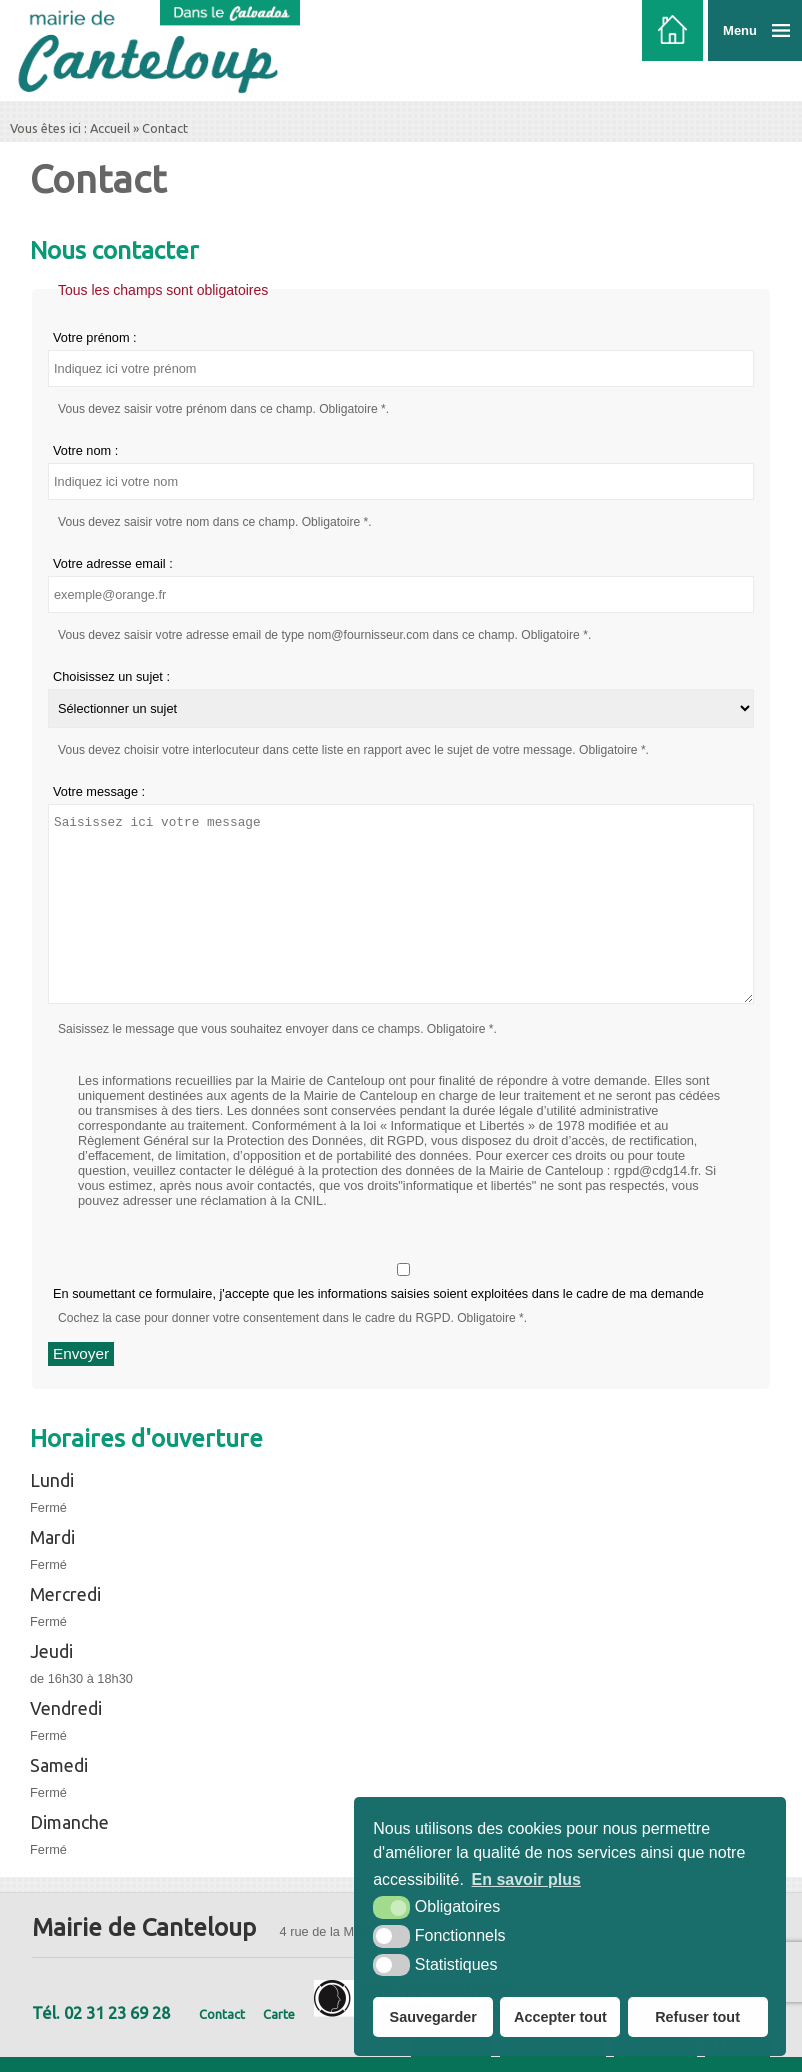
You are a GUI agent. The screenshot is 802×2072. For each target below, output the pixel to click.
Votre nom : (85, 450)
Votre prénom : (95, 337)
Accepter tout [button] (560, 2017)
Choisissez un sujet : (111, 676)
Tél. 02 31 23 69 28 (101, 2013)
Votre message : (99, 791)
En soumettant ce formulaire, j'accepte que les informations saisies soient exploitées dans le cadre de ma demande (403, 1282)
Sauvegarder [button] (433, 2017)
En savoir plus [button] (526, 1879)
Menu (740, 30)
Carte (279, 2014)
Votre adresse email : (113, 563)
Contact (222, 2014)
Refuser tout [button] (697, 2017)
